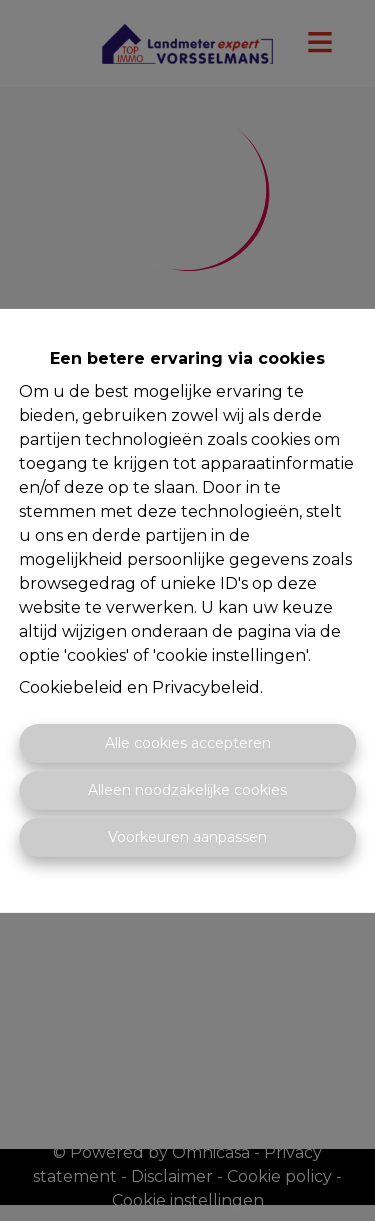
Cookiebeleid (71, 687)
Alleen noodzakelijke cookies (187, 790)
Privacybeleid (206, 687)
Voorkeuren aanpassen (187, 837)
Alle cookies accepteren (188, 743)
